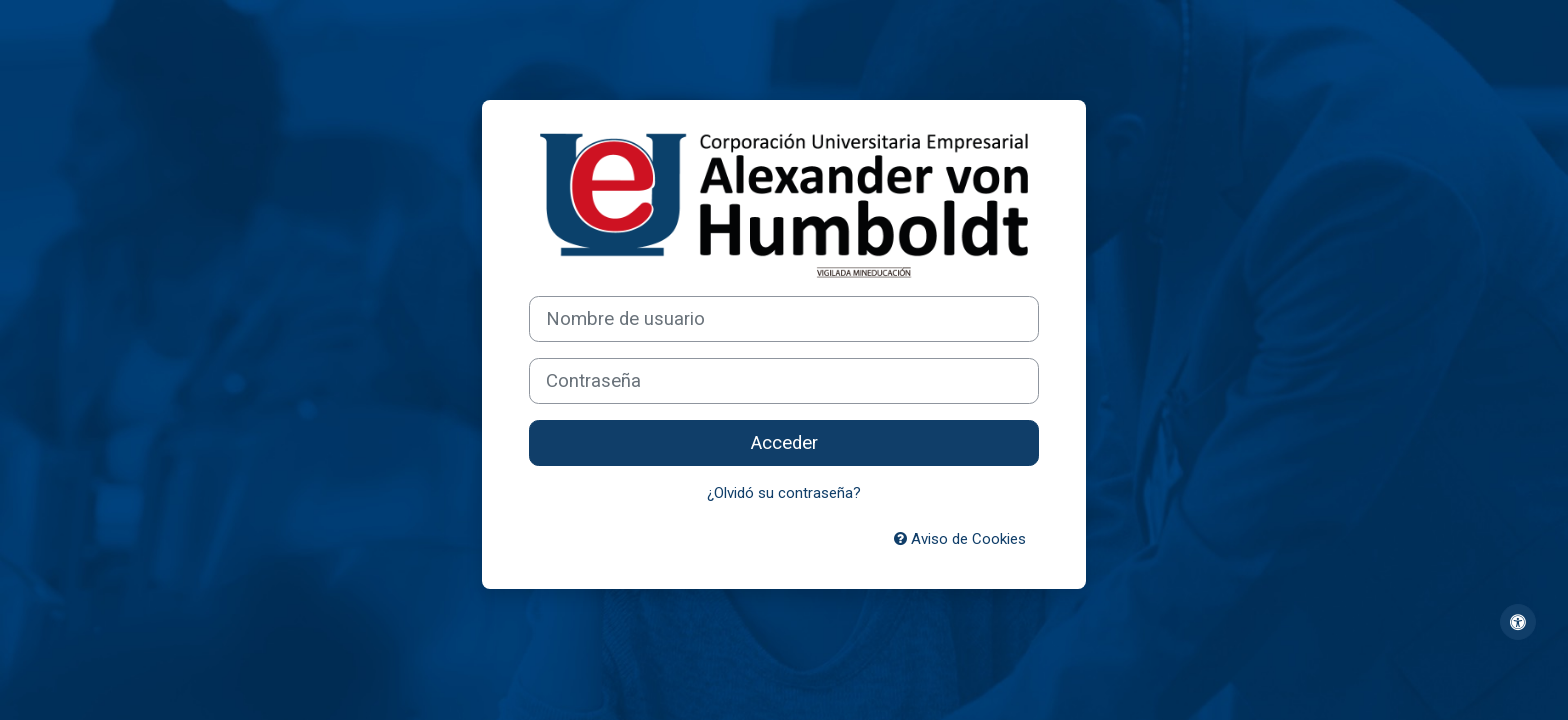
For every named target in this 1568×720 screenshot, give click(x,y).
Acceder (784, 443)
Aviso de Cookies (960, 539)
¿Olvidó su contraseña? (784, 493)
